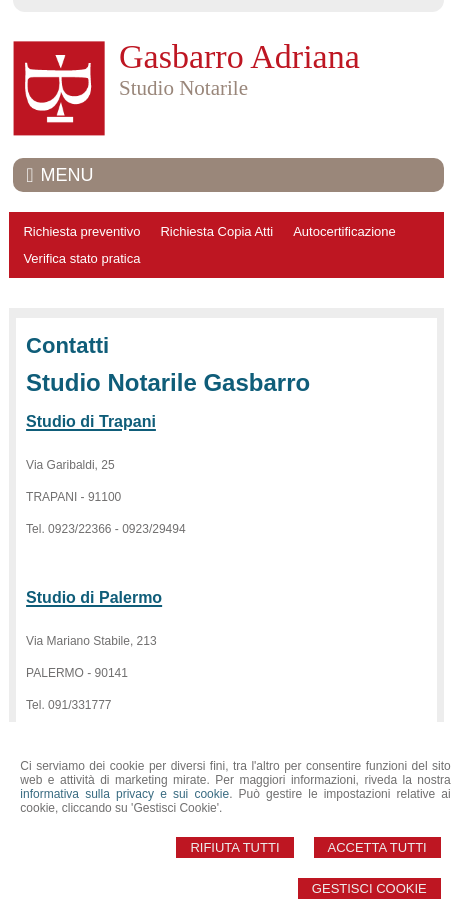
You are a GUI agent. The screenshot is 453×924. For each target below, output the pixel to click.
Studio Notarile (183, 88)
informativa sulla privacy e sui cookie (124, 794)
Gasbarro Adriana (239, 56)
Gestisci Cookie (369, 888)
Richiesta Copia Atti (216, 231)
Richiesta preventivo (81, 231)
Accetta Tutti (377, 847)
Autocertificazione (344, 231)
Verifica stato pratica (81, 258)
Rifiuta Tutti (234, 847)
